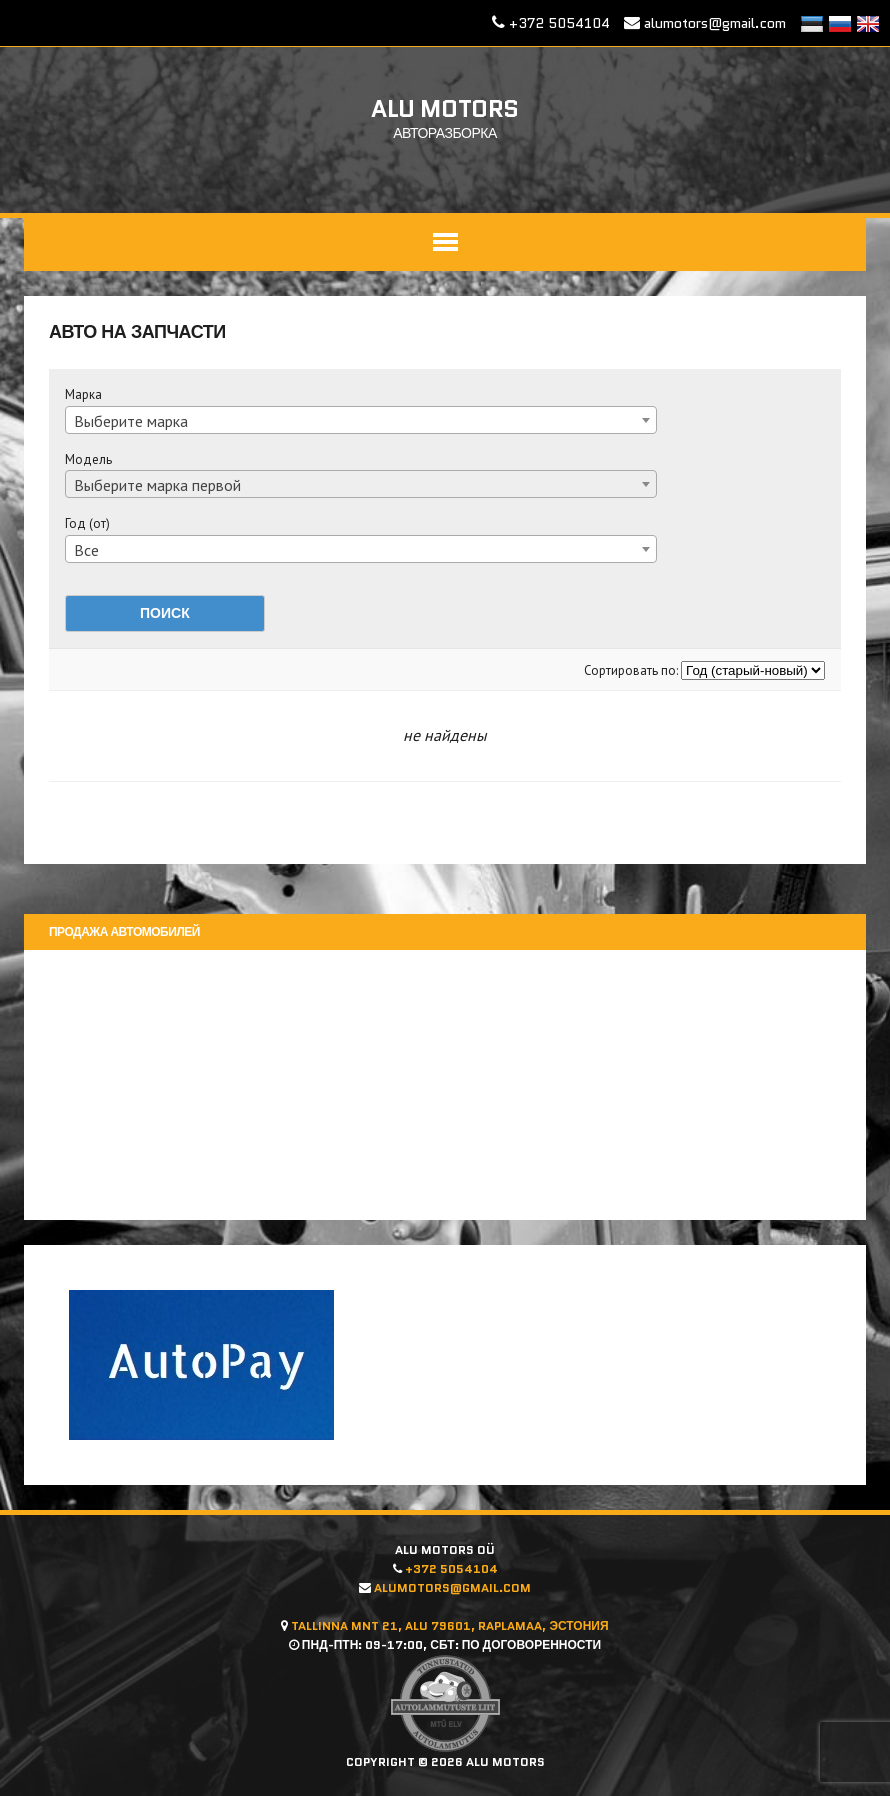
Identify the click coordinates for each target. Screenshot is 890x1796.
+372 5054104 (559, 23)
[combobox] (362, 420)
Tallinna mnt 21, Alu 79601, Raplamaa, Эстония (449, 1625)
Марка (84, 394)
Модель (89, 459)
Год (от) (88, 523)
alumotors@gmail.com (715, 23)
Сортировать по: (631, 670)
